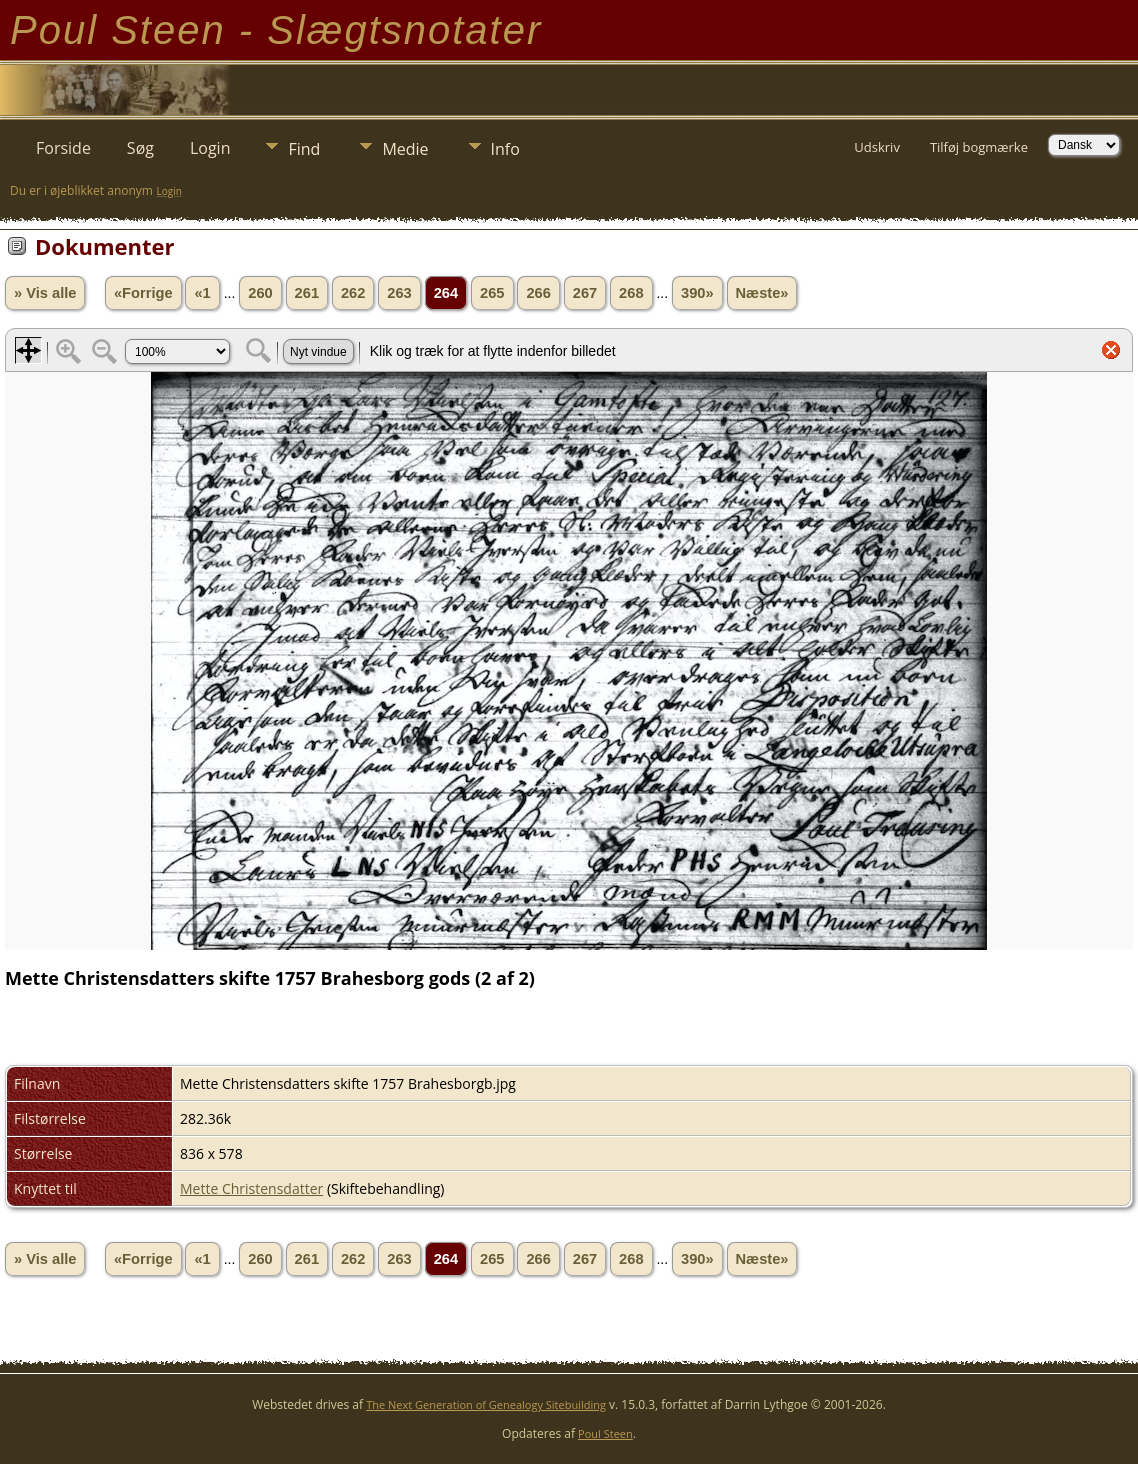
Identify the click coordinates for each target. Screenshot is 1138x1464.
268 (631, 293)
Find (304, 149)
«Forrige (143, 293)
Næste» (762, 293)
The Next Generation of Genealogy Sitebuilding (486, 1404)
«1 (202, 293)
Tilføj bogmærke (979, 147)
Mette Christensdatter (251, 1188)
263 (399, 293)
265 (492, 293)
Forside (63, 148)
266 (538, 293)
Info (505, 149)
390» (697, 293)
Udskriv (877, 147)
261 (307, 293)
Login (210, 148)
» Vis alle (45, 293)
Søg (140, 148)
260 (260, 293)
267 (585, 293)
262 (353, 293)
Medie (405, 149)
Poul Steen (605, 1433)
